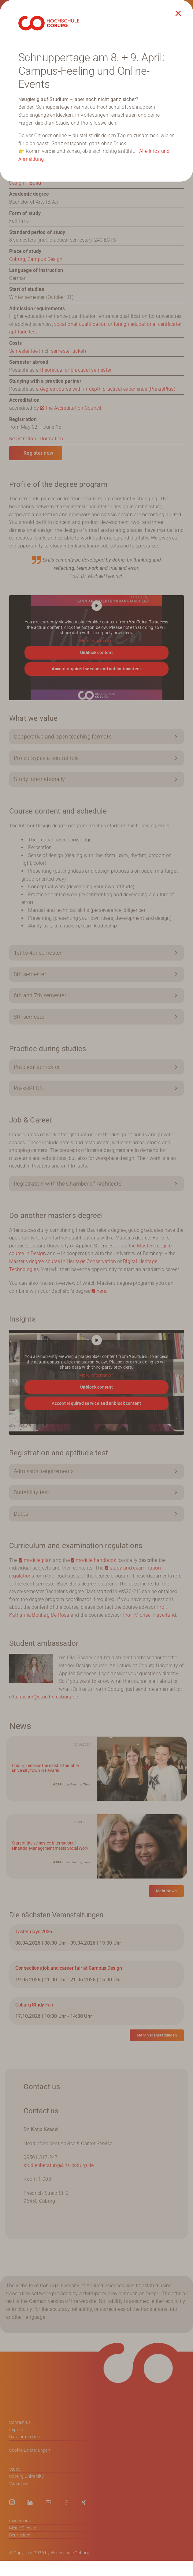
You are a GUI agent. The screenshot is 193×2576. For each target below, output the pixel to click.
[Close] (178, 13)
